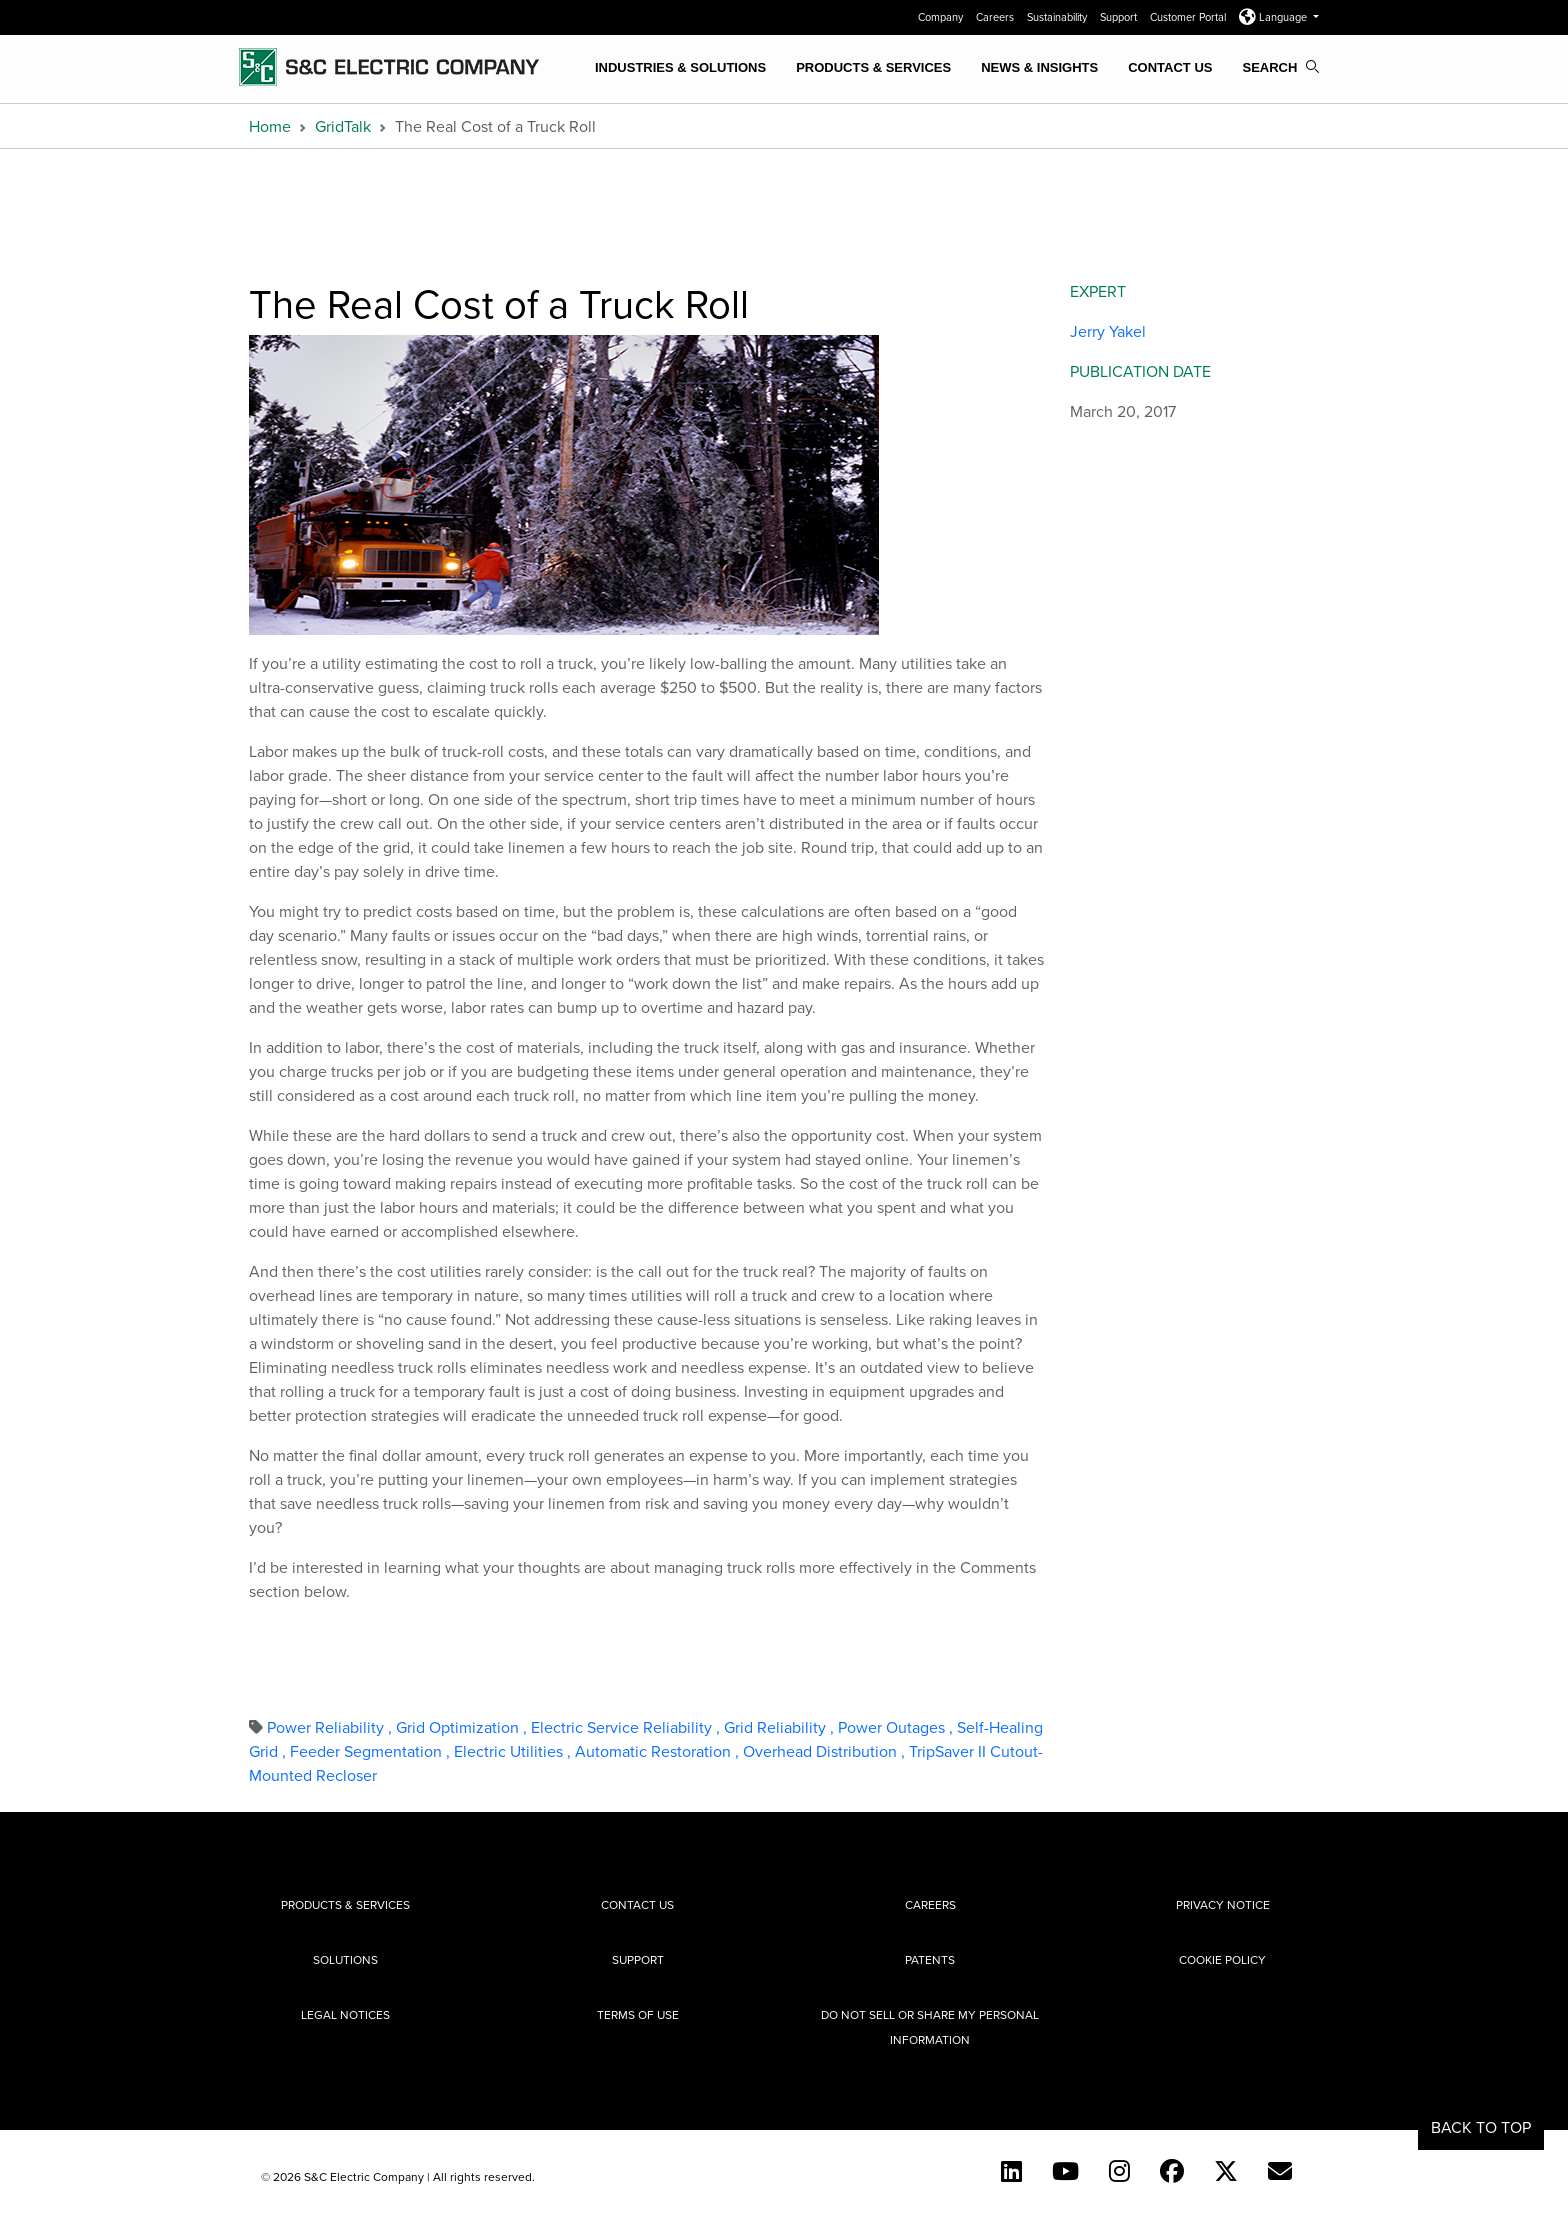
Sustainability (1058, 17)
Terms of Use (638, 2014)
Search (1280, 67)
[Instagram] (1119, 2171)
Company (942, 17)
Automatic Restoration (659, 1751)
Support (1120, 17)
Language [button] (1274, 17)
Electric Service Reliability (627, 1727)
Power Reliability (331, 1727)
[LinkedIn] (1011, 2171)
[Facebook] (1172, 2171)
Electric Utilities (514, 1751)
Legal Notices (345, 2014)
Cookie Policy (1222, 1959)
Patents (930, 1959)
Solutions (345, 1959)
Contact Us (1170, 67)
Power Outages (897, 1727)
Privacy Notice (1223, 1904)
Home (270, 126)
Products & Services (873, 67)
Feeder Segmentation (372, 1751)
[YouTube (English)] (1065, 2171)
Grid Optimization (463, 1727)
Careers (996, 17)
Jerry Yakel (1108, 331)
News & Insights (1039, 67)
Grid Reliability (781, 1727)
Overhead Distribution (826, 1751)
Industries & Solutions (680, 67)
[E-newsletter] (1280, 2171)
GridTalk (343, 126)
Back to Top (1481, 2127)
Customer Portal (1189, 17)
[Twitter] (1226, 2171)
